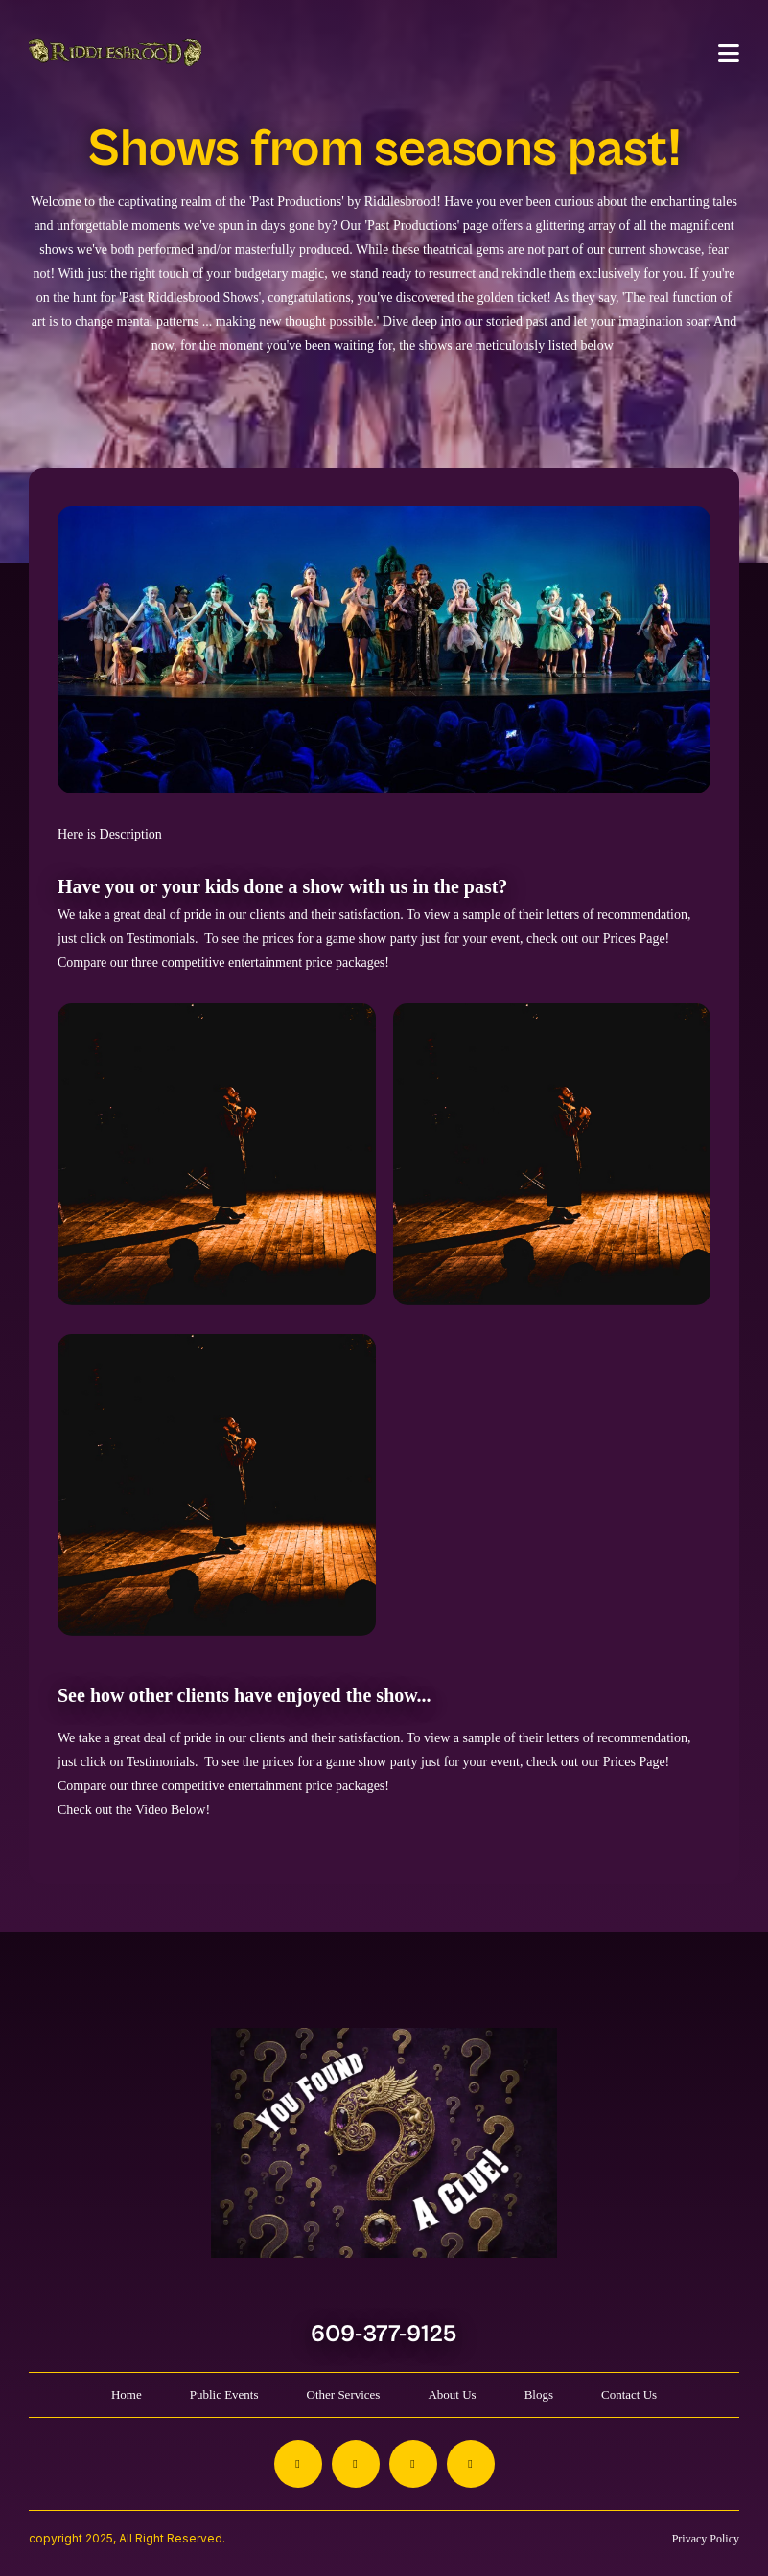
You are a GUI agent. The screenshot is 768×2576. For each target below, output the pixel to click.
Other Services (344, 2394)
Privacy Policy (705, 2538)
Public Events (224, 2394)
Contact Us (629, 2394)
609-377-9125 (384, 2334)
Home (126, 2394)
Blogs (538, 2394)
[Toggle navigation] (728, 53)
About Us (452, 2394)
